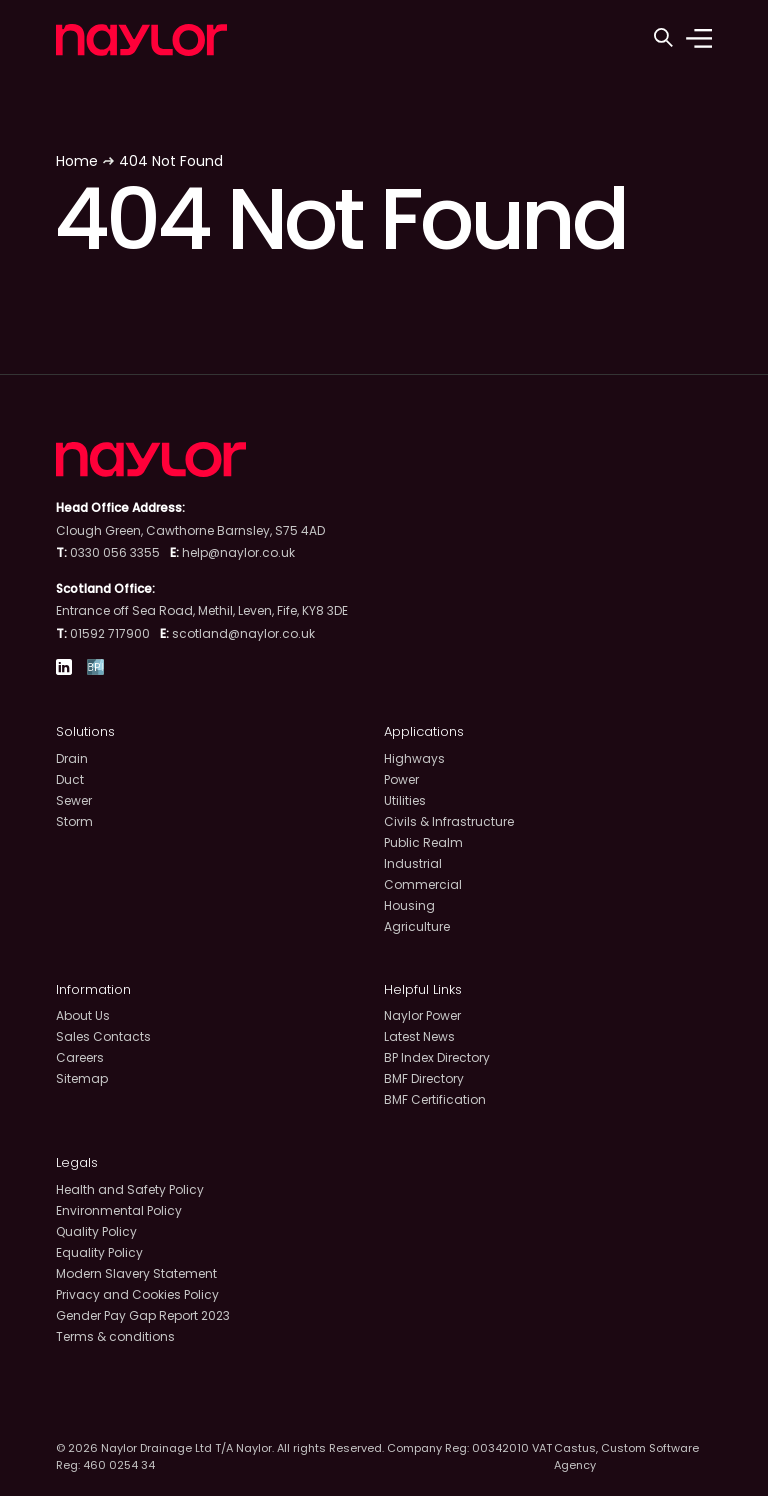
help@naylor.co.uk (238, 552)
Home (77, 161)
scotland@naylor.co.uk (243, 633)
